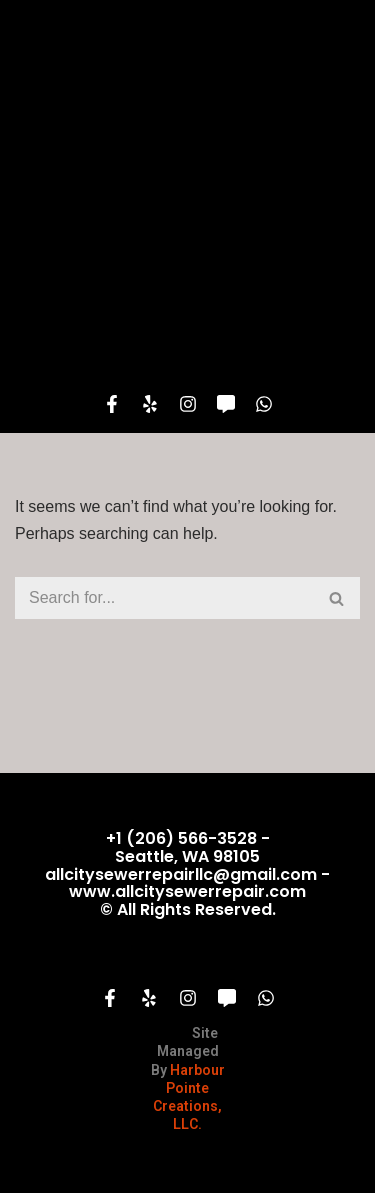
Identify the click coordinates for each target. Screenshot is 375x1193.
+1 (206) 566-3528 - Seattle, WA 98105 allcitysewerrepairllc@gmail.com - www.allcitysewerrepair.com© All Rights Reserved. (187, 873)
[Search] (165, 598)
